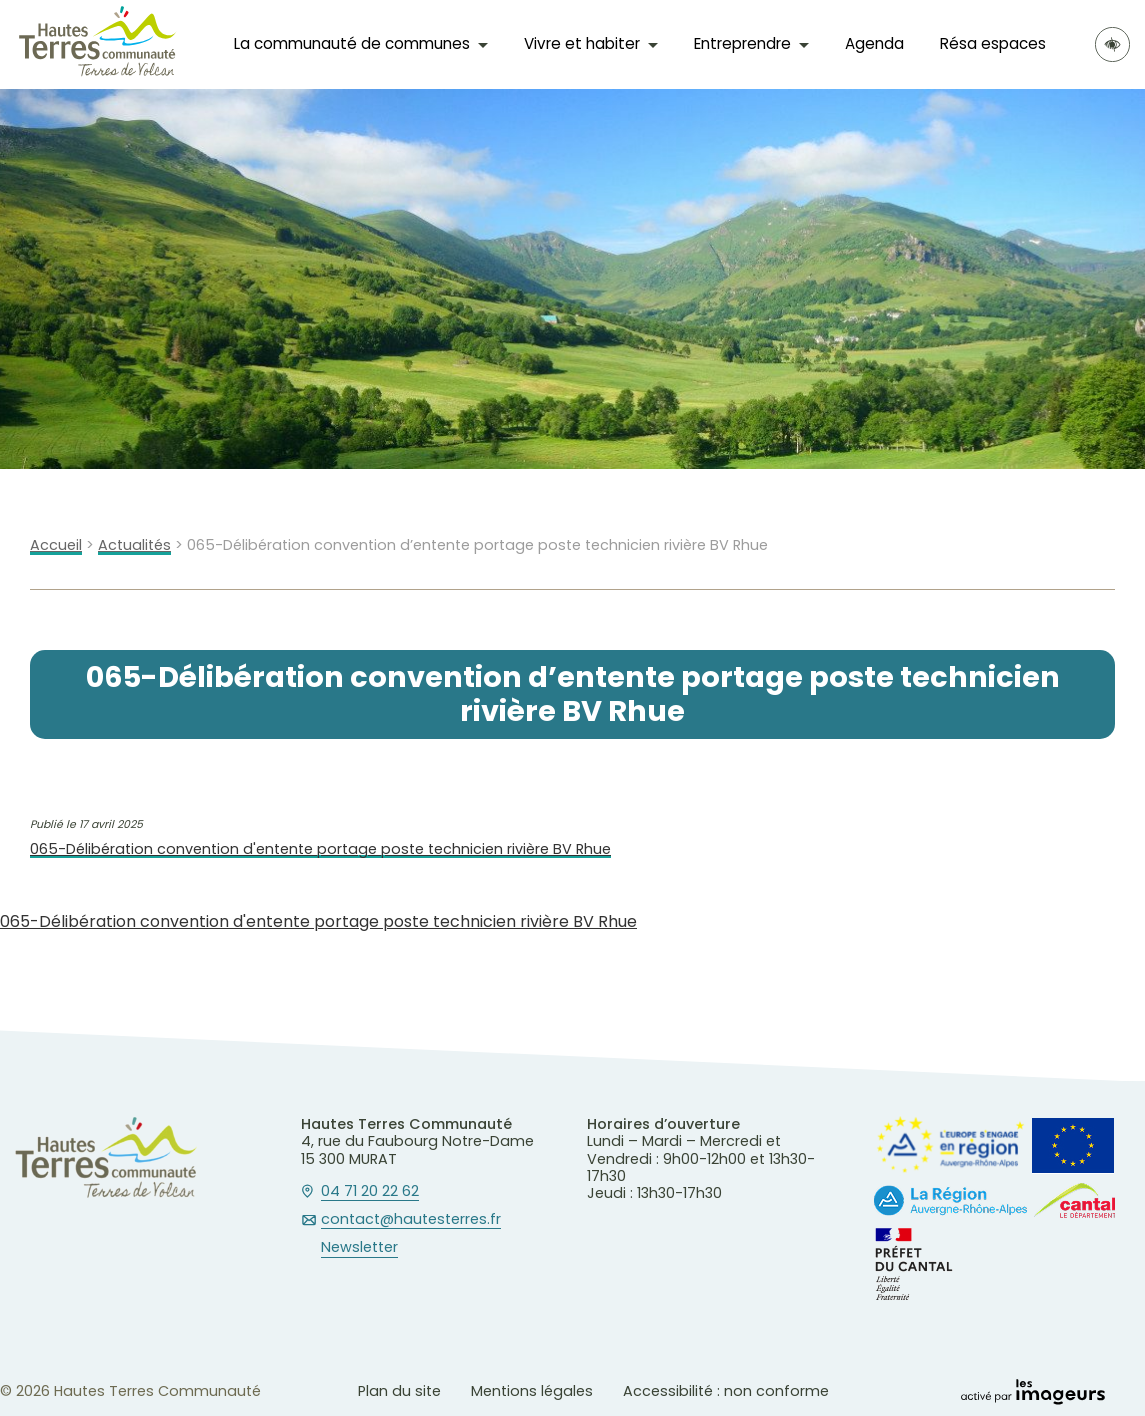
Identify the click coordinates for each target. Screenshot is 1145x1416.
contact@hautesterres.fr (411, 1220)
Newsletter (359, 1248)
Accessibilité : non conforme (726, 1391)
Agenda (874, 43)
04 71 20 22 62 (370, 1192)
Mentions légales (532, 1391)
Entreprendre (742, 43)
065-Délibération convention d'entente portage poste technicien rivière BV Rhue (320, 849)
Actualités (134, 545)
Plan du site (399, 1391)
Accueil (56, 545)
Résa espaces (993, 43)
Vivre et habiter (582, 43)
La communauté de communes (352, 43)
